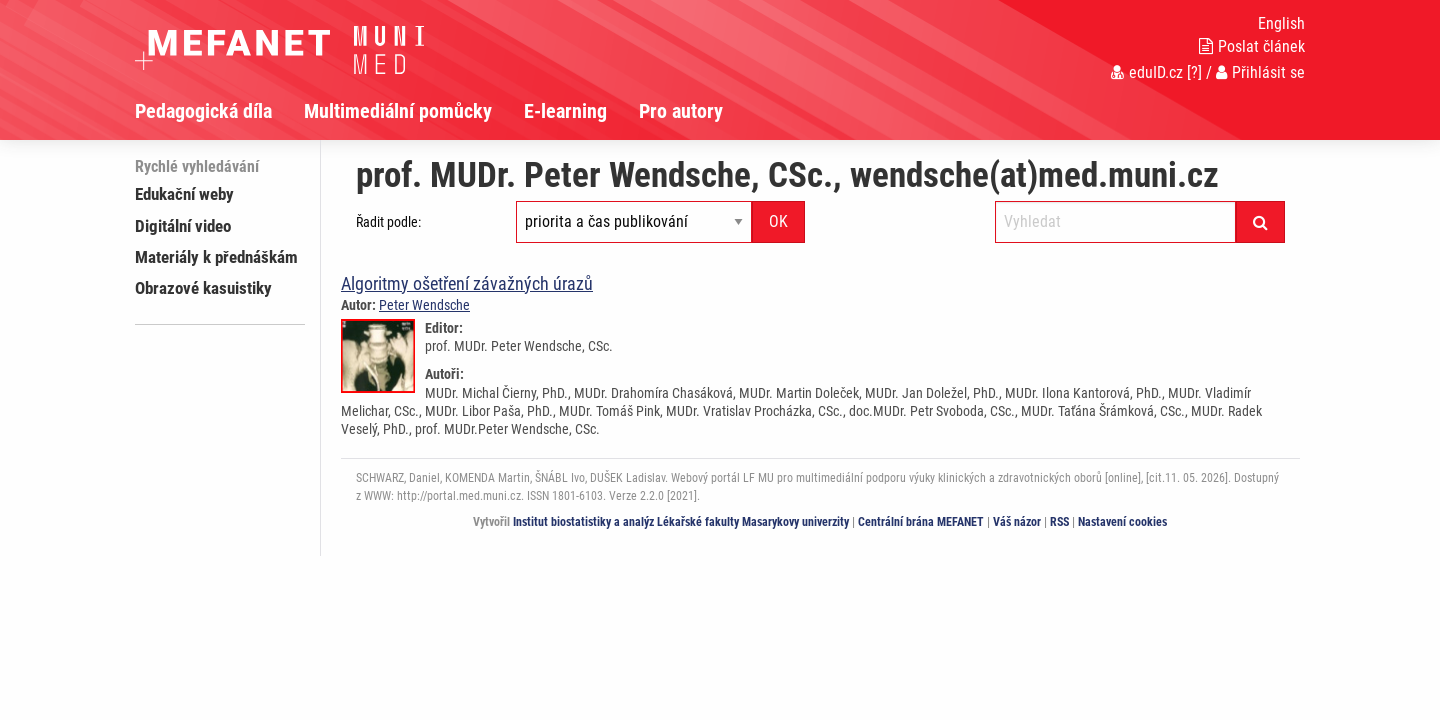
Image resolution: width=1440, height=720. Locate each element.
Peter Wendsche (424, 305)
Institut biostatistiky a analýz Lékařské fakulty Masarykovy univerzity (681, 522)
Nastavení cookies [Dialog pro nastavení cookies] (1122, 522)
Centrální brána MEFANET (921, 522)
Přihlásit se (1260, 72)
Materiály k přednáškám (216, 257)
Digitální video (183, 226)
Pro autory (681, 111)
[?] (1194, 72)
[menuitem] (219, 111)
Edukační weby (184, 194)
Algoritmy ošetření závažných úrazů (467, 283)
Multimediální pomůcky (398, 111)
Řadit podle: (388, 222)
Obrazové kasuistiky (203, 288)
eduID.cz (1147, 72)
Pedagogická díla (203, 111)
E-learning (565, 111)
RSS (1059, 522)
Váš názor (1017, 522)
